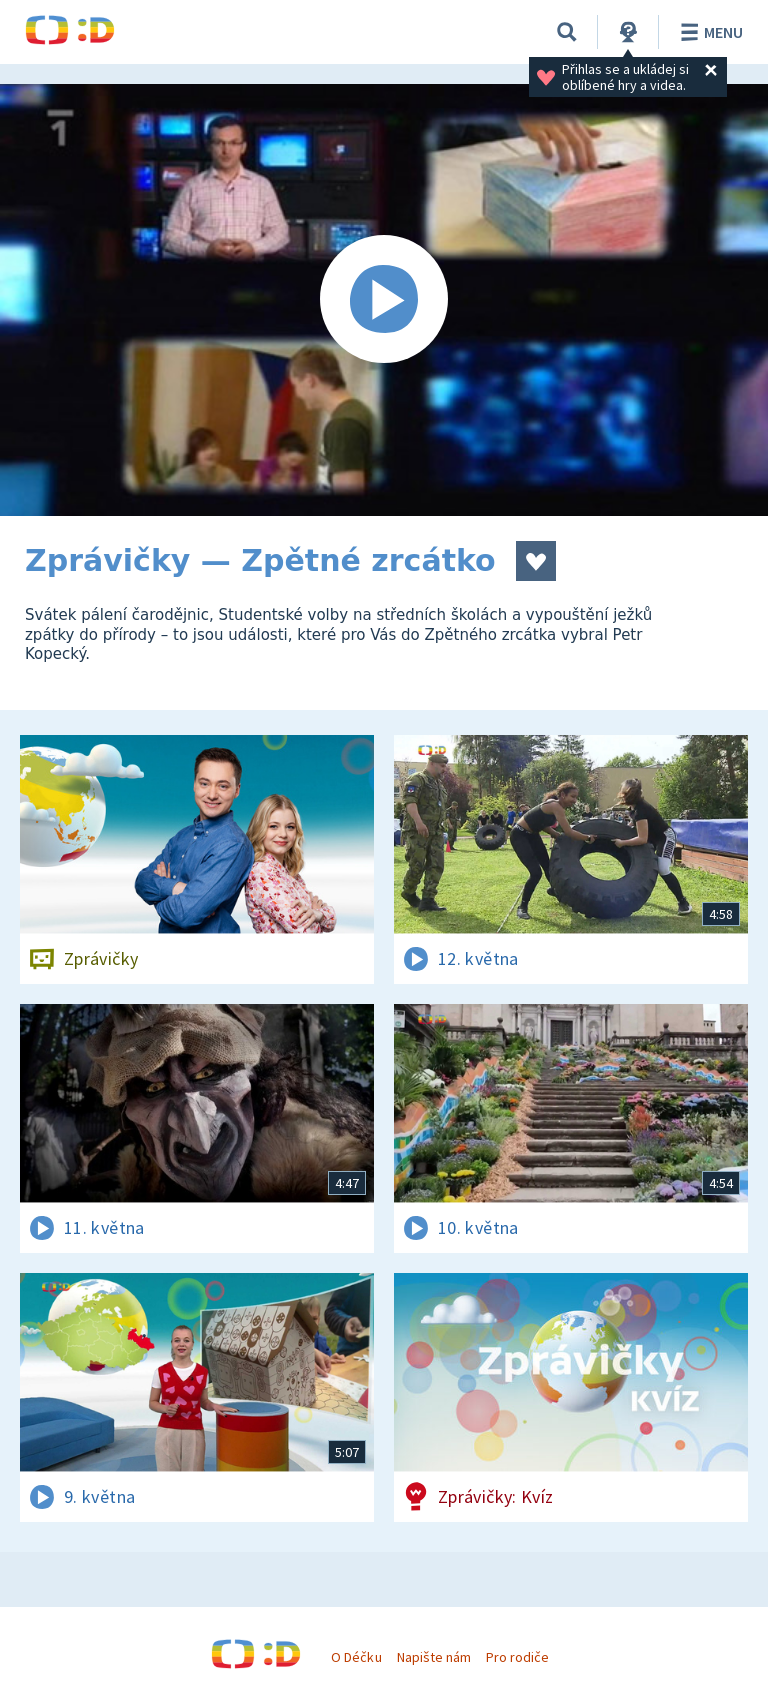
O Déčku (356, 1657)
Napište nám (434, 1657)
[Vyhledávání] (567, 32)
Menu (708, 32)
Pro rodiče (517, 1657)
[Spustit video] (384, 300)
